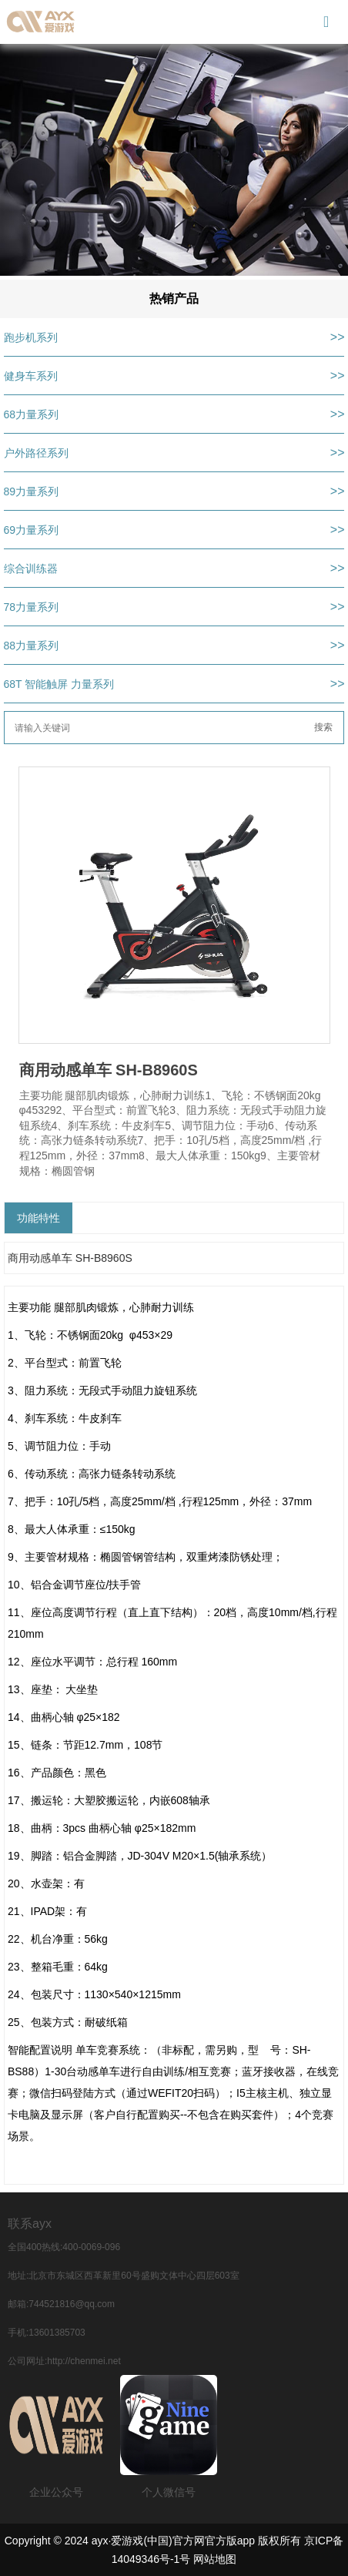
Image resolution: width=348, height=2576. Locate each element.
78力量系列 (31, 607)
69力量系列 (31, 530)
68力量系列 (31, 414)
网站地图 (214, 2559)
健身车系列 (31, 376)
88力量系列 (31, 645)
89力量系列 (31, 491)
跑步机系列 (31, 337)
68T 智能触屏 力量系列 (59, 684)
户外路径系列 (36, 453)
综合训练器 (31, 568)
